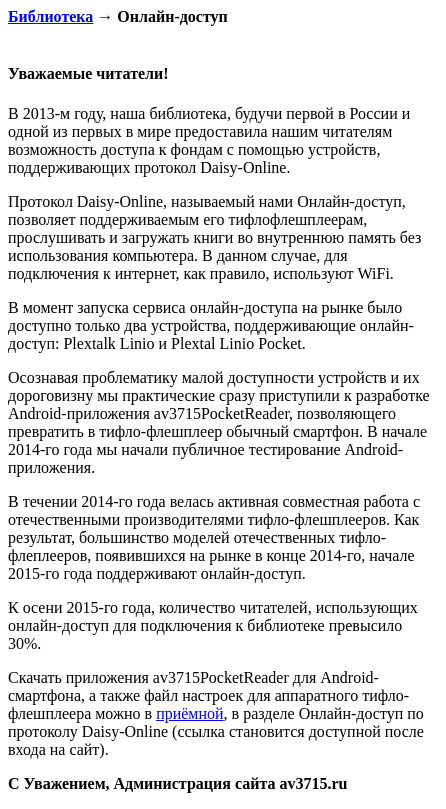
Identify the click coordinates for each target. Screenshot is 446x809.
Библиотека (50, 16)
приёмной (189, 713)
